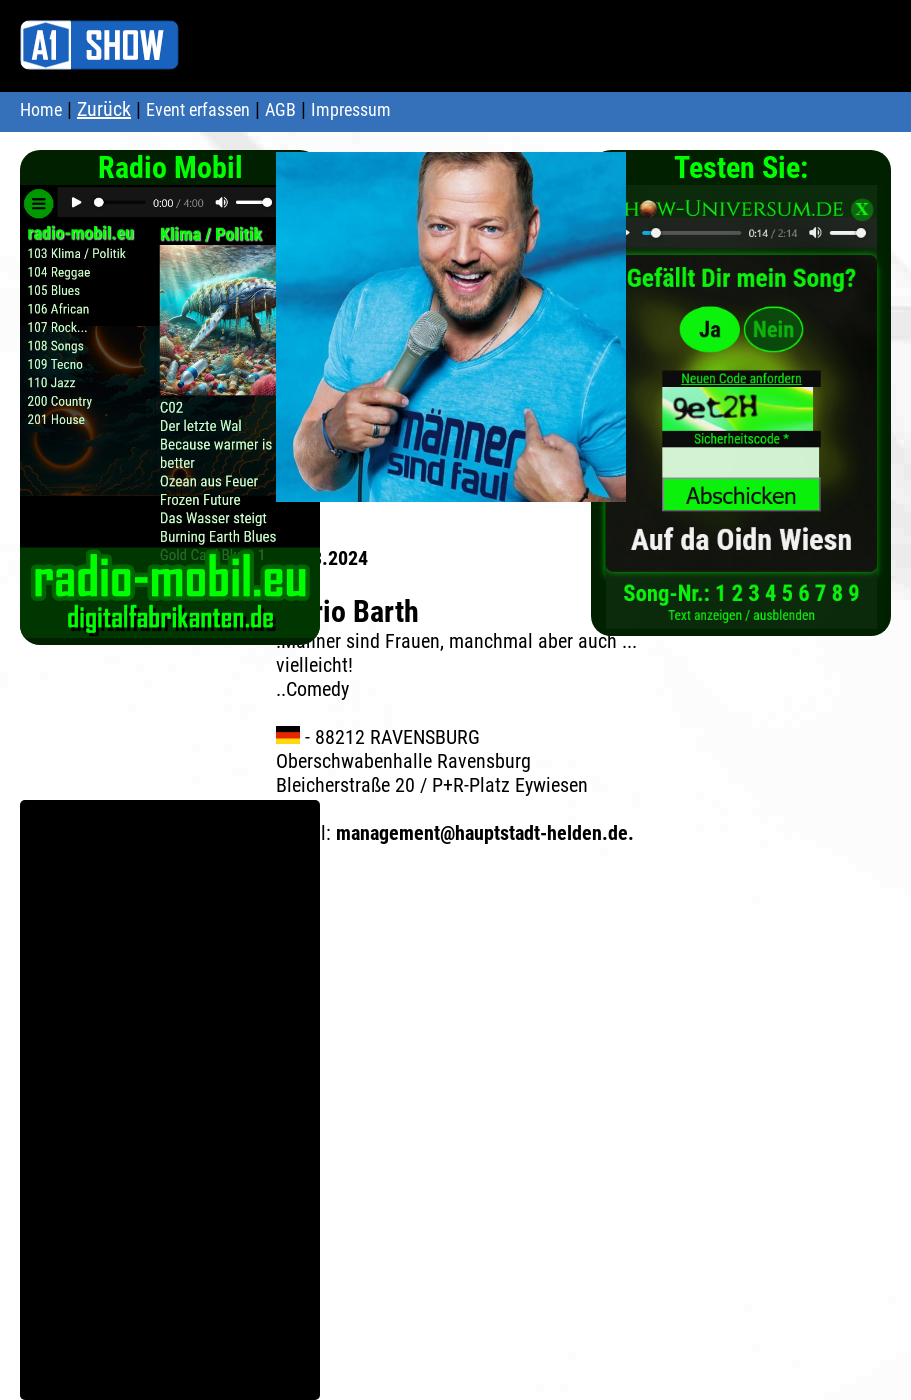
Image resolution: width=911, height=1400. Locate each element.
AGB (280, 109)
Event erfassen (198, 109)
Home (41, 109)
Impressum (351, 109)
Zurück (104, 109)
